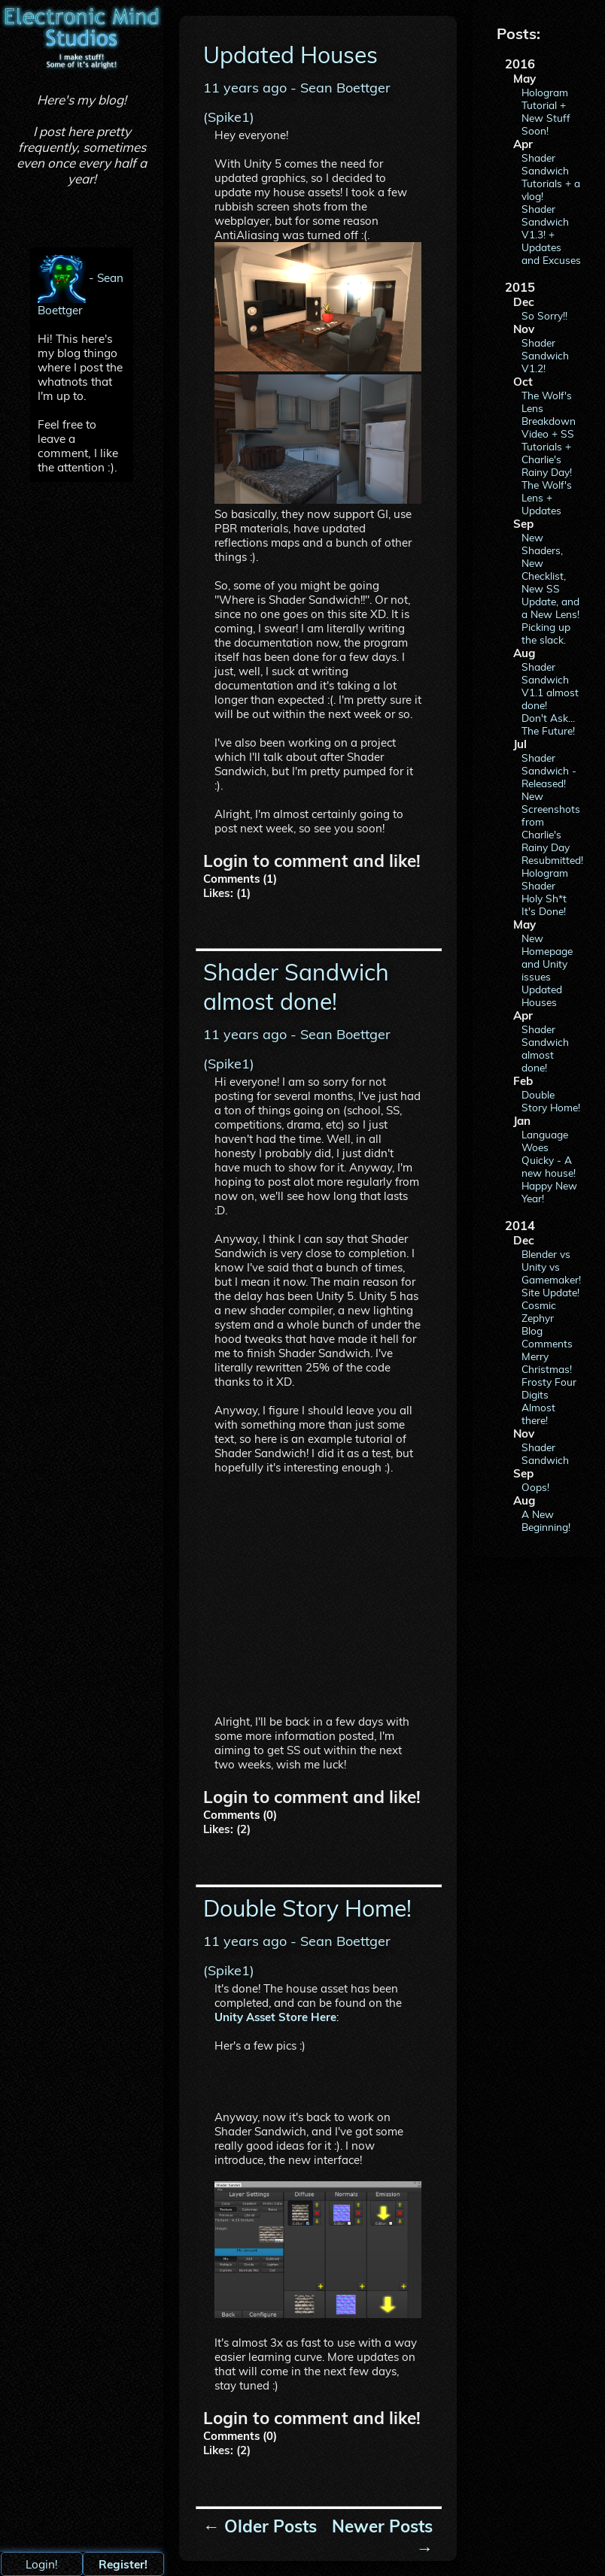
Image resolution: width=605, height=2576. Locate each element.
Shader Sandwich (545, 1453)
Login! (42, 2564)
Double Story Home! (550, 1101)
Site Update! (550, 1292)
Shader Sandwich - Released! (548, 770)
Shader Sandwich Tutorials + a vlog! (550, 176)
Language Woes (544, 1140)
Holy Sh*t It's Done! (544, 904)
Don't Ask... (548, 717)
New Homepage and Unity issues (547, 957)
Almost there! (538, 1413)
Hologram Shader (544, 879)
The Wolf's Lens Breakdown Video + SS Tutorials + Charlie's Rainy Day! (548, 433)
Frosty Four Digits (548, 1388)
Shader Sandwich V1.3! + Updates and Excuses (551, 234)
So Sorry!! (544, 315)
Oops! (535, 1486)
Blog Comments (547, 1337)
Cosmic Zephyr (538, 1311)
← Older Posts (260, 2526)
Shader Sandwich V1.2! (545, 355)
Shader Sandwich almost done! (545, 1048)
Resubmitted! (551, 859)
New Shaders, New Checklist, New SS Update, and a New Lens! (550, 575)
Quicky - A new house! (548, 1166)
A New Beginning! (545, 1520)
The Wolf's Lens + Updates (546, 497)
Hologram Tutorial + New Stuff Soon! (545, 111)
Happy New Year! (549, 1192)
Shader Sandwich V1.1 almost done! (550, 685)
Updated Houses (541, 995)
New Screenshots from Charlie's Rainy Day (550, 821)
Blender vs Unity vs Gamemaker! (551, 1266)
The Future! (548, 730)
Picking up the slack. (545, 633)
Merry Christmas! (546, 1362)
